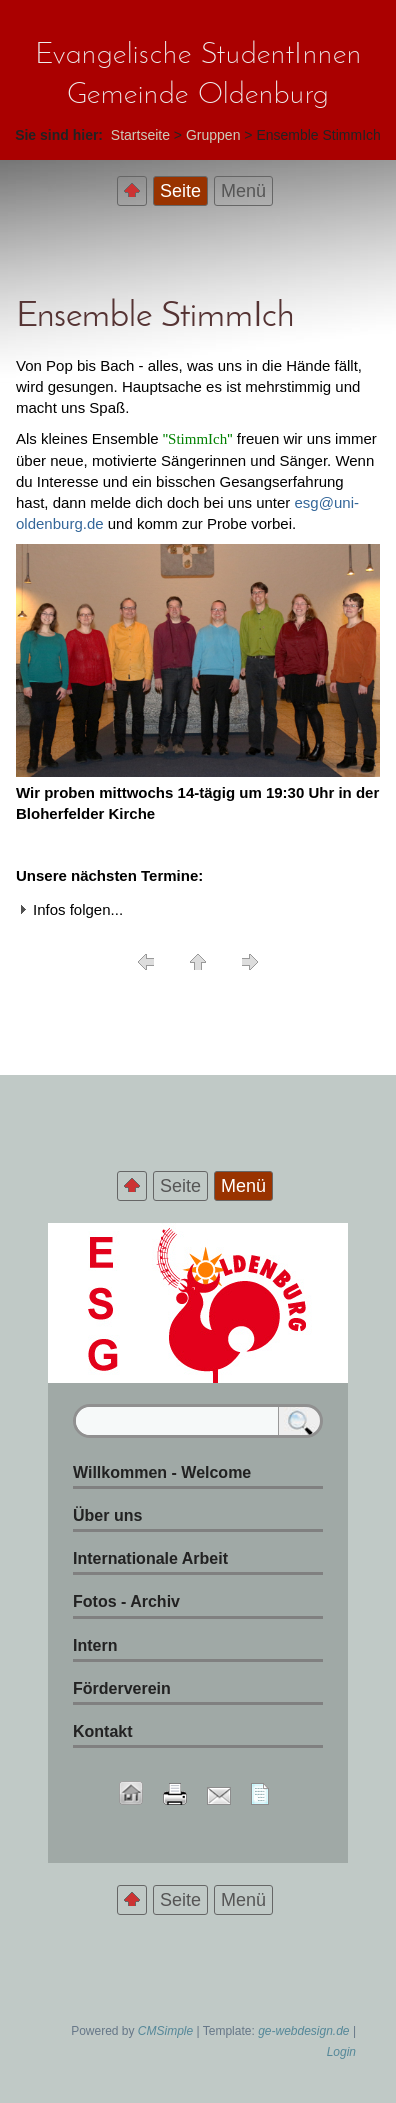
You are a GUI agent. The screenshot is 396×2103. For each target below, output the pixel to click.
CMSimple (165, 2031)
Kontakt (103, 1731)
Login (341, 2052)
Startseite (140, 135)
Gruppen (213, 135)
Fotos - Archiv (126, 1601)
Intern (95, 1645)
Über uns (107, 1515)
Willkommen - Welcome (162, 1472)
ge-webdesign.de (303, 2031)
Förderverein (122, 1688)
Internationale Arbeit (150, 1558)
